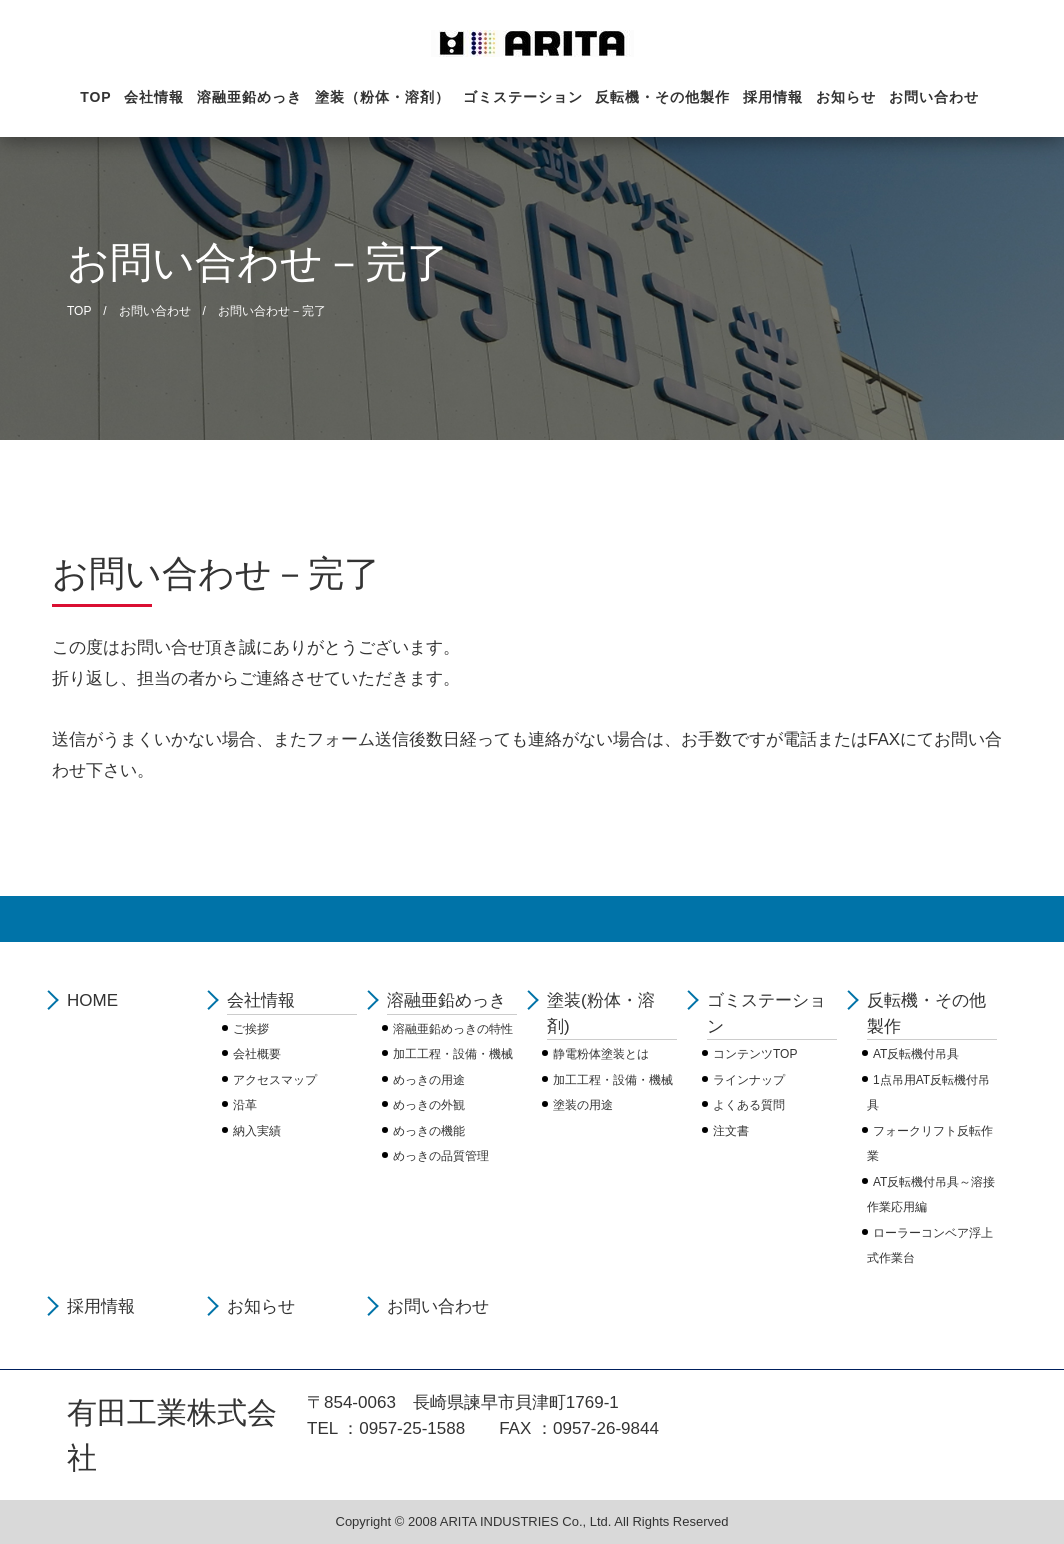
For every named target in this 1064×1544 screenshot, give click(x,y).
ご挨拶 (251, 1029)
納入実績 (257, 1131)
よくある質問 (749, 1105)
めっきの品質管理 (441, 1156)
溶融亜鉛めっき (249, 97)
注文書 (731, 1131)
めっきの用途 (429, 1080)
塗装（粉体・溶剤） (382, 97)
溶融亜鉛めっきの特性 (453, 1029)
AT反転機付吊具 (916, 1054)
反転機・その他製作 (662, 97)
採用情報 (773, 97)
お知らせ (846, 97)
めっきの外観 (429, 1105)
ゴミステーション (523, 97)
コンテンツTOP (755, 1054)
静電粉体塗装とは (601, 1054)
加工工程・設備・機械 (453, 1054)
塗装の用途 (583, 1105)
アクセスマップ (275, 1080)
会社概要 (257, 1054)
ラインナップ (749, 1080)
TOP (96, 97)
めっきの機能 (429, 1131)
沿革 (245, 1105)
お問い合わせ (934, 97)
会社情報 (154, 97)
